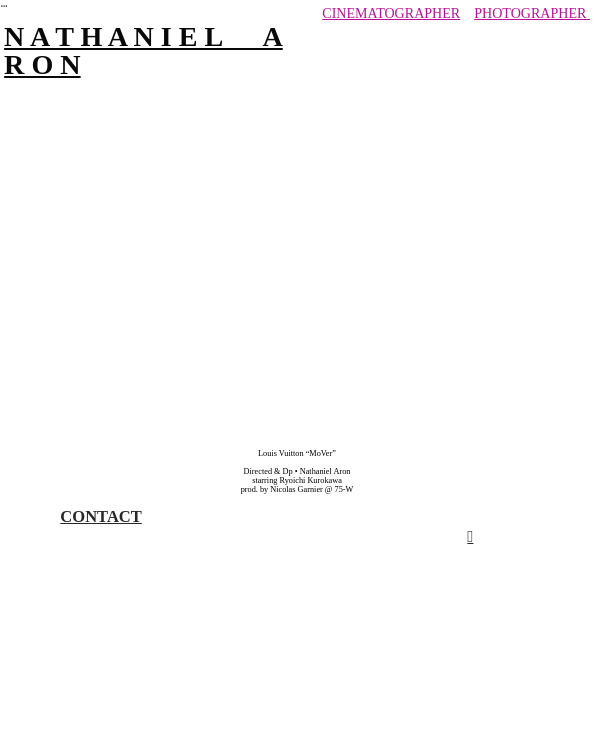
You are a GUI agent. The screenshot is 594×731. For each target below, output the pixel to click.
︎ (4, 6)
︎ (470, 536)
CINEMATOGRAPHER (391, 13)
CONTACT (100, 516)
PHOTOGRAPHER (530, 13)
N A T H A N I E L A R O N (143, 50)
